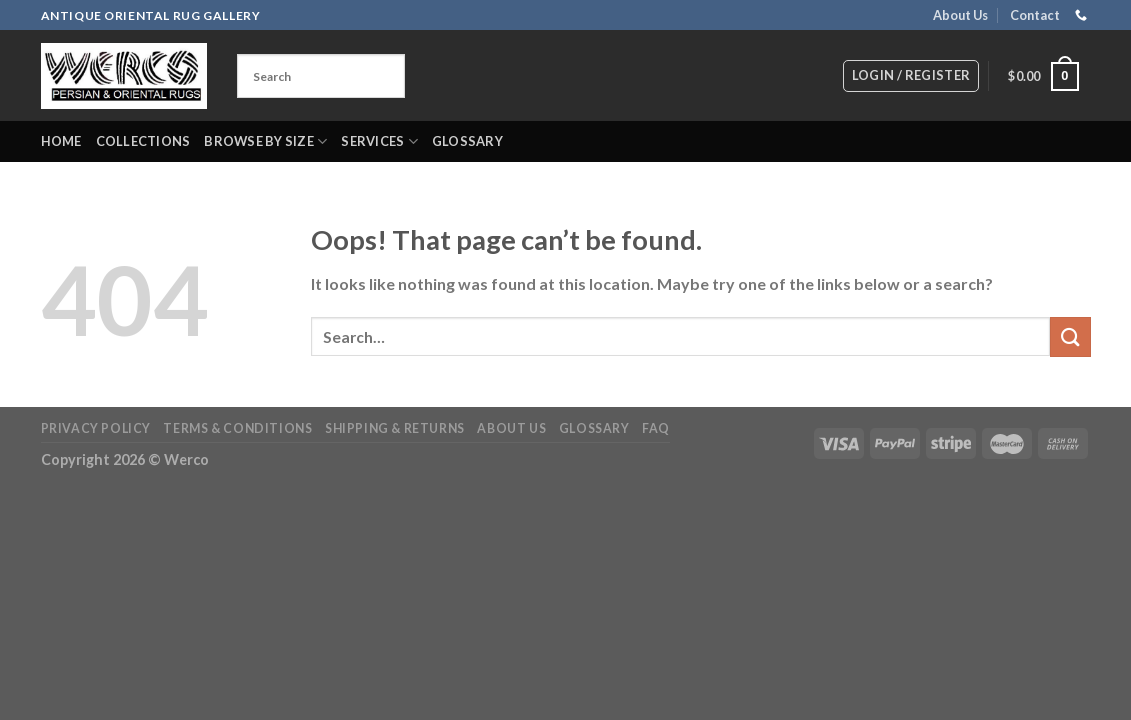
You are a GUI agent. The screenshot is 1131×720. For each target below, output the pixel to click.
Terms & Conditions (237, 428)
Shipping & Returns (395, 428)
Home (61, 141)
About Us (960, 15)
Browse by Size (265, 141)
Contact (1035, 15)
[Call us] (1081, 16)
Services (379, 141)
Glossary (467, 141)
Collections (143, 141)
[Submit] (1070, 336)
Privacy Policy (96, 428)
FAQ (656, 428)
